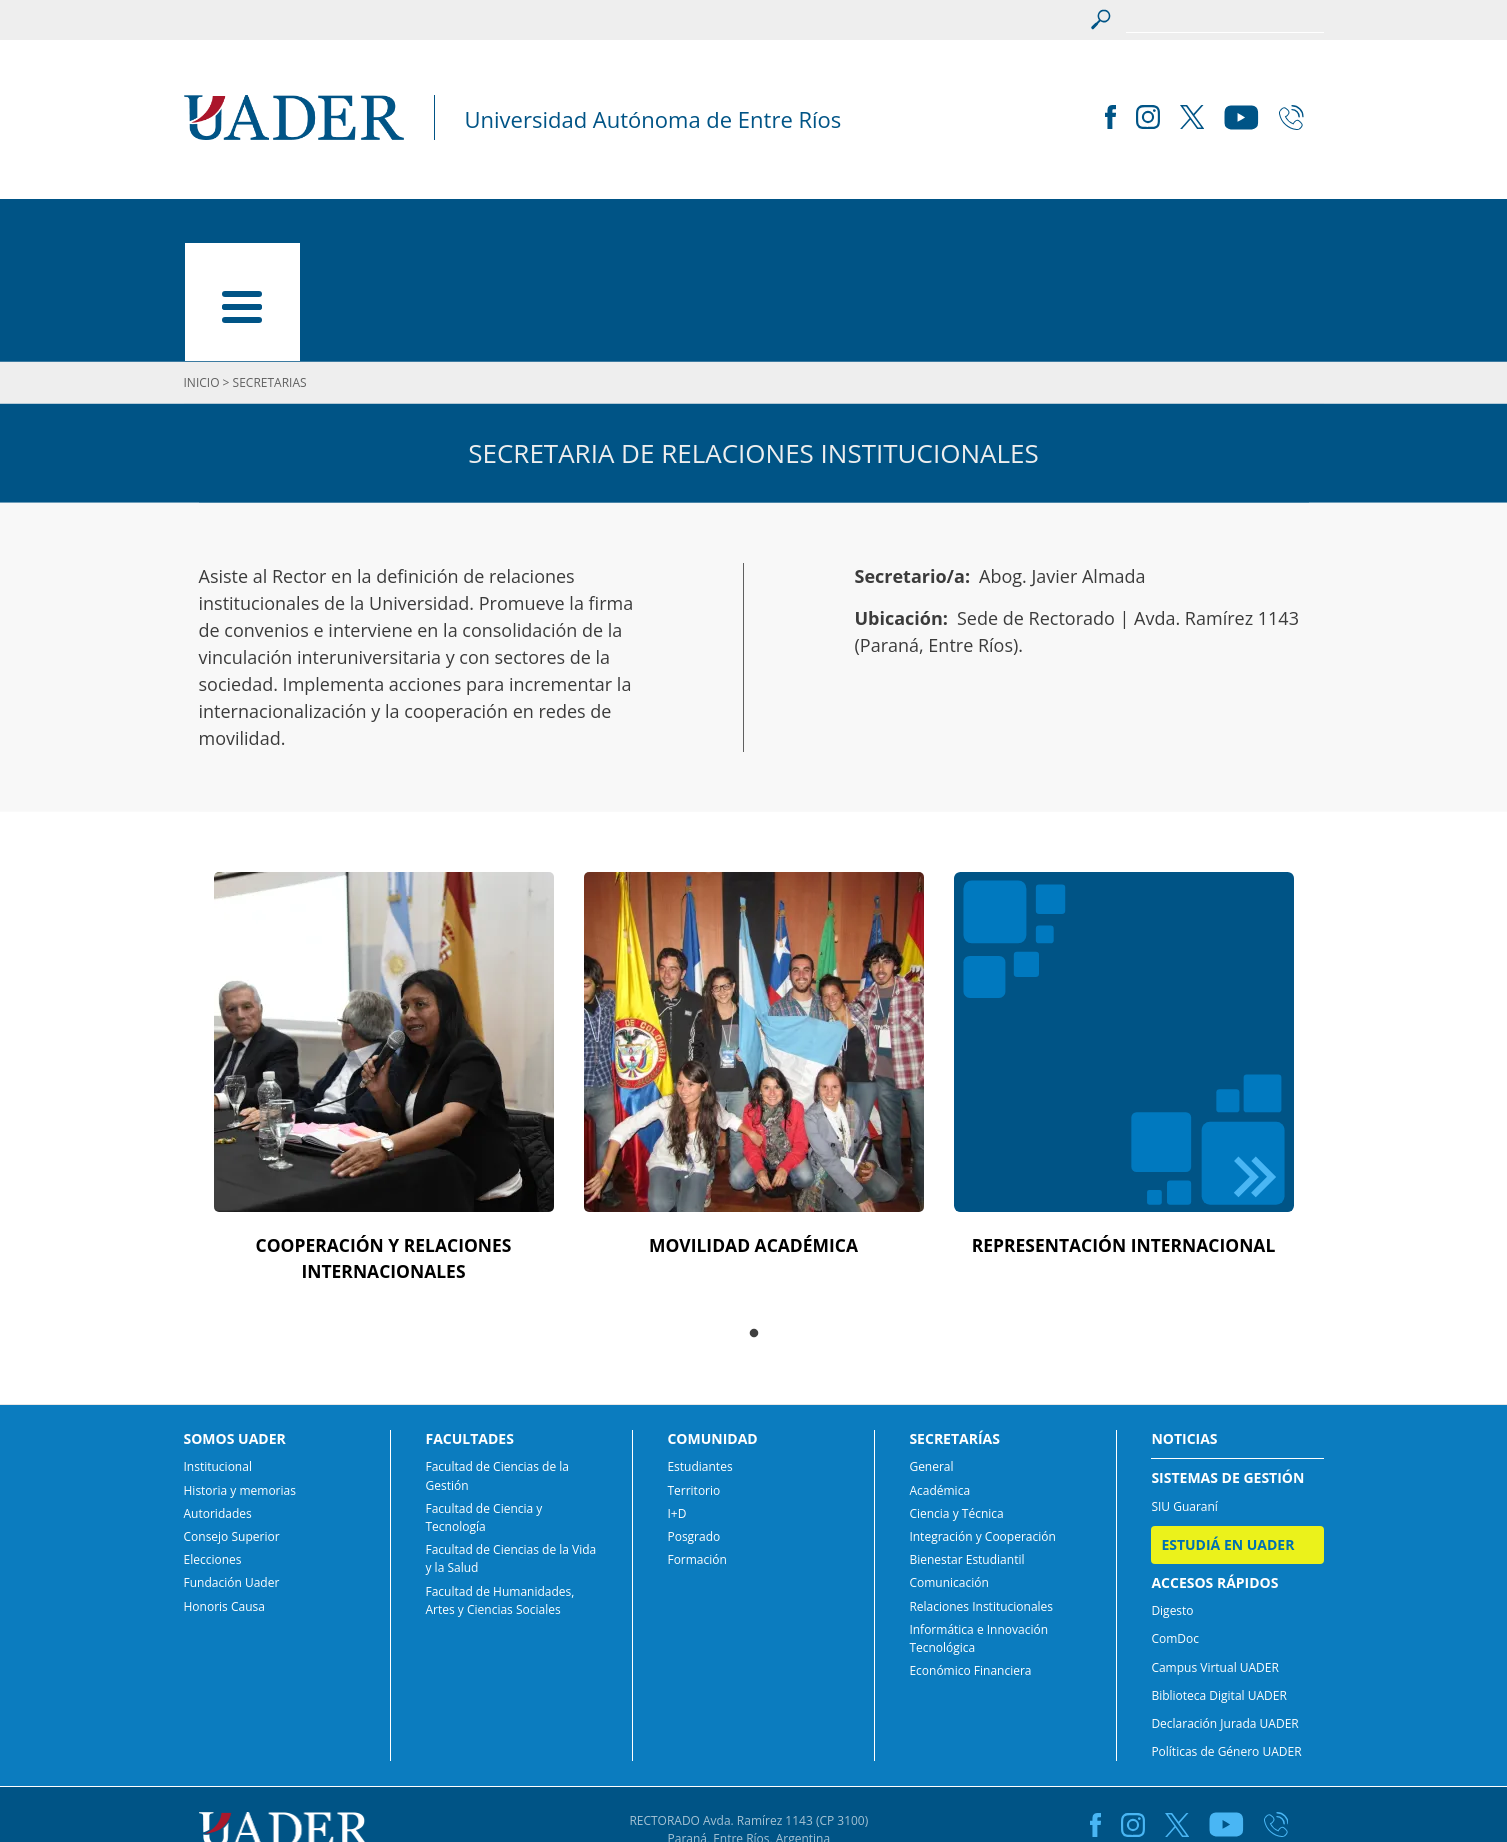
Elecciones (213, 1450)
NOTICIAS (1065, 226)
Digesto (1172, 1501)
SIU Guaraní (1184, 1397)
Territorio (693, 1381)
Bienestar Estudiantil (966, 1450)
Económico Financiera (970, 1561)
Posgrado (693, 1427)
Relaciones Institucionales (981, 1497)
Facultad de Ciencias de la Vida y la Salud (510, 1449)
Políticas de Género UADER (1226, 1642)
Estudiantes (699, 1358)
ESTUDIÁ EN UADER (1227, 226)
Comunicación (948, 1474)
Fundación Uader (232, 1474)
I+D (676, 1404)
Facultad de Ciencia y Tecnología (483, 1408)
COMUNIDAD (774, 226)
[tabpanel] (384, 979)
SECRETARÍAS (927, 226)
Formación (696, 1450)
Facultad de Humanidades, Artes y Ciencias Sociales (499, 1491)
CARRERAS (635, 226)
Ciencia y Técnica (956, 1404)
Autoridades (218, 1404)
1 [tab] (754, 1225)
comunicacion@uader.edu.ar (753, 1766)
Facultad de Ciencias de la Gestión (496, 1367)
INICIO (208, 226)
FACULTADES (496, 226)
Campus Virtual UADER (1215, 1558)
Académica (939, 1381)
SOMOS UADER (339, 226)
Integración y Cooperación (982, 1427)
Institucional (218, 1358)
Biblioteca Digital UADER (1218, 1586)
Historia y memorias (240, 1381)
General (931, 1358)
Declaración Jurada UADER (1224, 1614)
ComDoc (1175, 1530)
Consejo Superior (232, 1427)
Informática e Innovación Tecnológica (978, 1529)
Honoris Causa (224, 1497)
